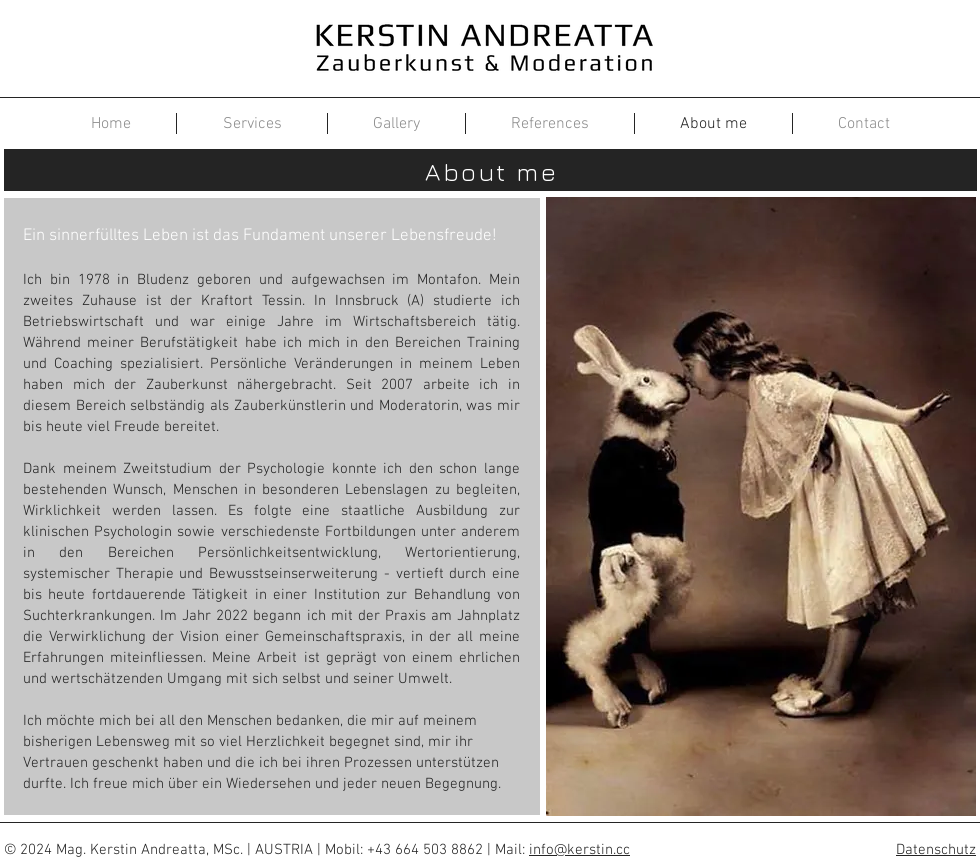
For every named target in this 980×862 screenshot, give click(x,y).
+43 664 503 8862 (425, 850)
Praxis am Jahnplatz (452, 616)
